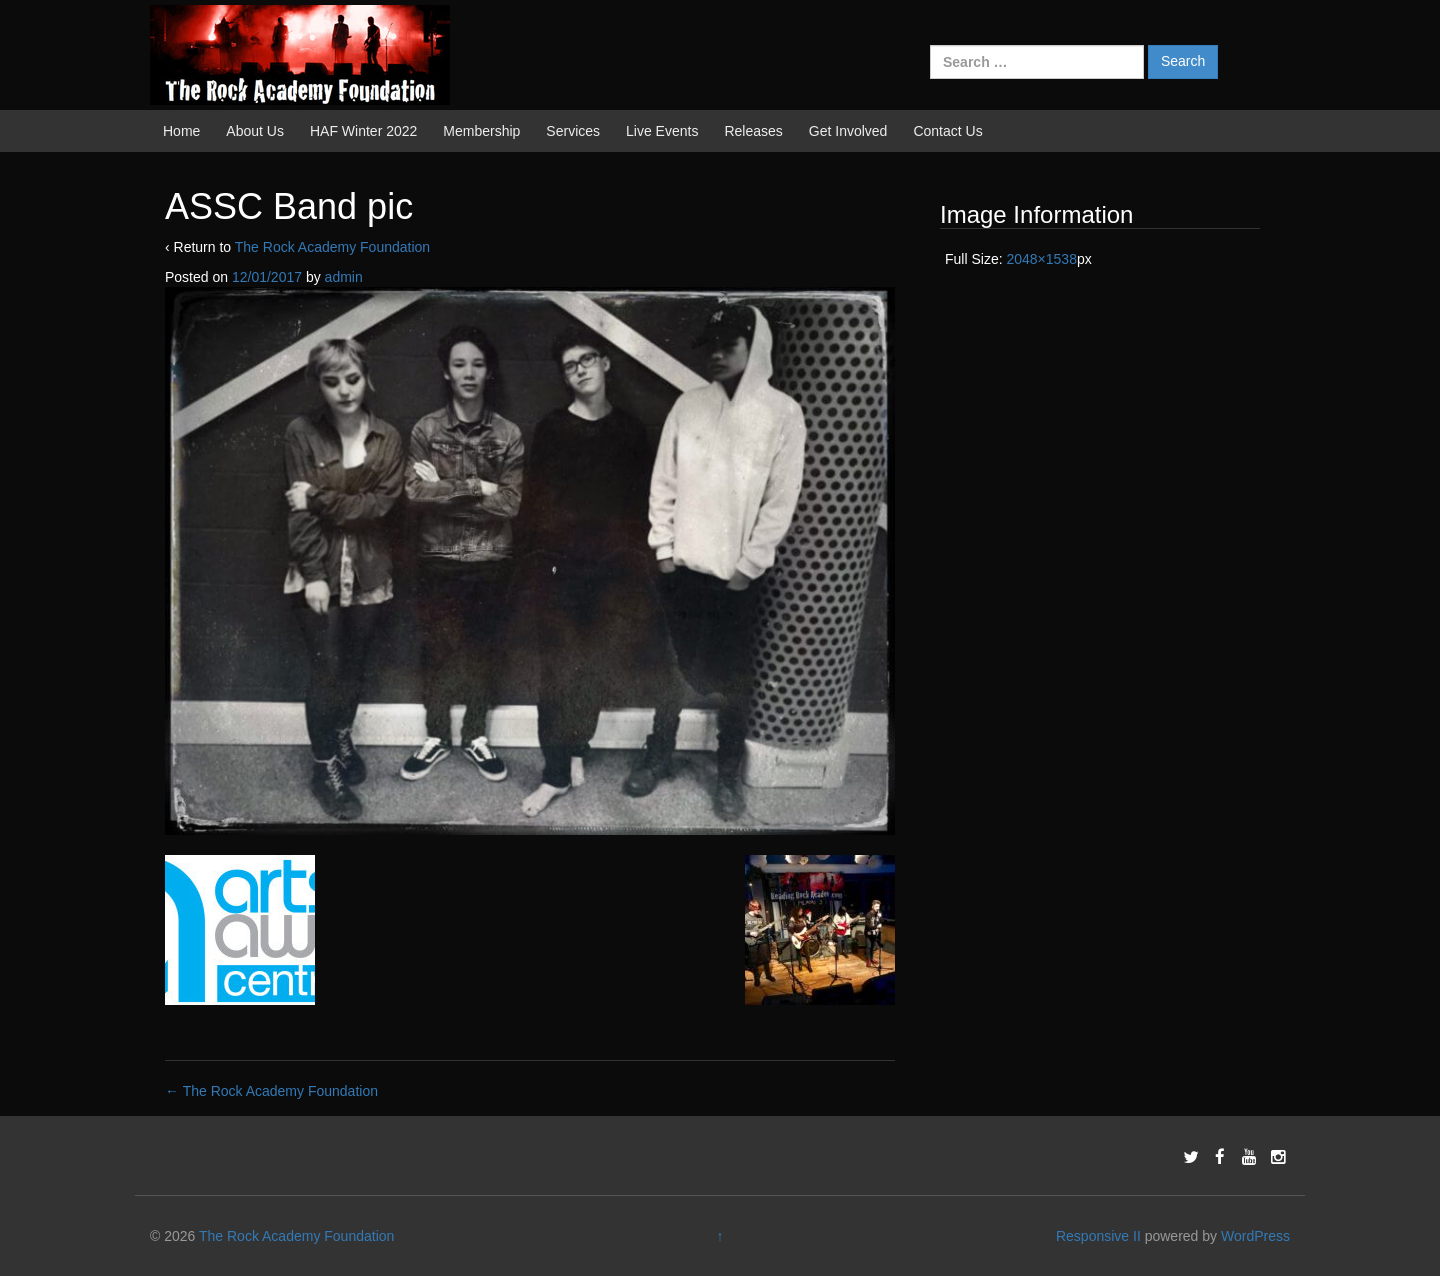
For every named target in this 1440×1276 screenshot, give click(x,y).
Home (181, 131)
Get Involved (848, 131)
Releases (753, 131)
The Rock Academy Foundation (332, 247)
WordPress (1255, 1236)
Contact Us (947, 131)
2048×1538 (1041, 259)
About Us (255, 131)
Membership (481, 131)
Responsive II (1098, 1236)
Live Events (662, 131)
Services (573, 131)
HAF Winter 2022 (363, 131)
